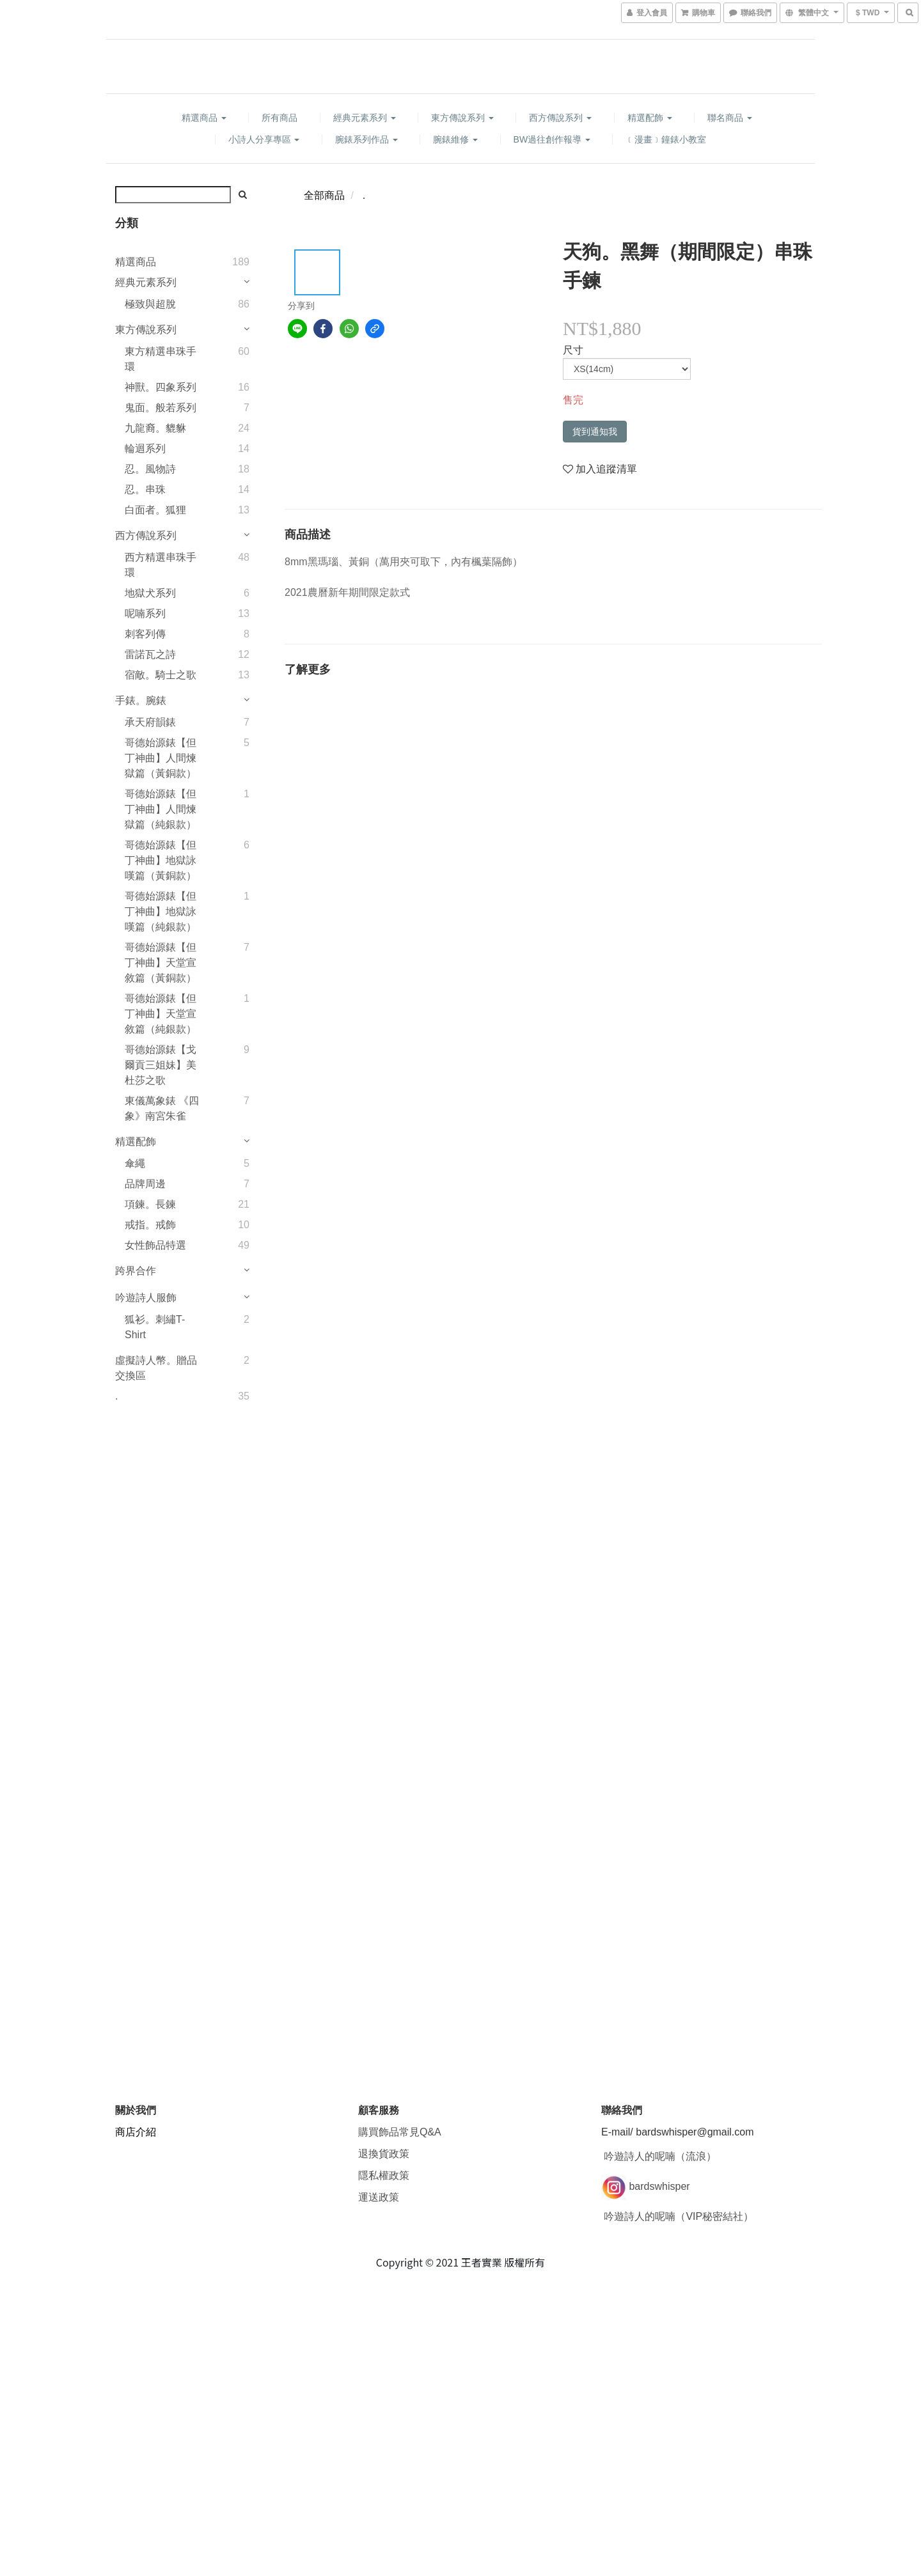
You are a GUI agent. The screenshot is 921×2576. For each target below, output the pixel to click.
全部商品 (324, 195)
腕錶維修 (455, 139)
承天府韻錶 (150, 722)
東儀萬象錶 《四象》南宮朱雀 (162, 1108)
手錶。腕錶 (140, 700)
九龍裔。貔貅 (155, 428)
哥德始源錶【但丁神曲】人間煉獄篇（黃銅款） (160, 758)
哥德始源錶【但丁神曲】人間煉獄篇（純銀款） (160, 809)
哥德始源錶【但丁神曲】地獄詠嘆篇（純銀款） (160, 911)
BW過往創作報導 (552, 139)
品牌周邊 (145, 1183)
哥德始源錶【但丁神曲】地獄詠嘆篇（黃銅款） (160, 860)
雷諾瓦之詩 (150, 654)
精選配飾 (649, 118)
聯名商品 (729, 118)
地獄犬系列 (150, 593)
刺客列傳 (145, 633)
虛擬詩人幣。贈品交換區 (156, 1368)
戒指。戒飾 (150, 1224)
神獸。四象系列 (160, 387)
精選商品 (204, 118)
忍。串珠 (145, 489)
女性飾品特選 (155, 1245)
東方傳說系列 (462, 118)
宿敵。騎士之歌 (160, 674)
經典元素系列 (364, 118)
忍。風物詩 (150, 469)
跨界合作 (135, 1270)
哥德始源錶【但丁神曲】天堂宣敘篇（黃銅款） (160, 962)
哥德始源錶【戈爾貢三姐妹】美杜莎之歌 (160, 1065)
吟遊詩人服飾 (146, 1297)
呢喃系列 (145, 613)
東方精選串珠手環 (160, 359)
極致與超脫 (150, 304)
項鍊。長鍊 (150, 1204)
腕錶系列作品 (366, 139)
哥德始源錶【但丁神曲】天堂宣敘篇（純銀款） (160, 1013)
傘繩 (135, 1163)
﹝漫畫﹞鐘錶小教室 (666, 139)
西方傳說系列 (560, 118)
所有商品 (279, 118)
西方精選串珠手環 (160, 565)
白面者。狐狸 (155, 509)
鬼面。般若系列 (160, 407)
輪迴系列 (145, 448)
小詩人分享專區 (264, 139)
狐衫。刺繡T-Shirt (155, 1327)
